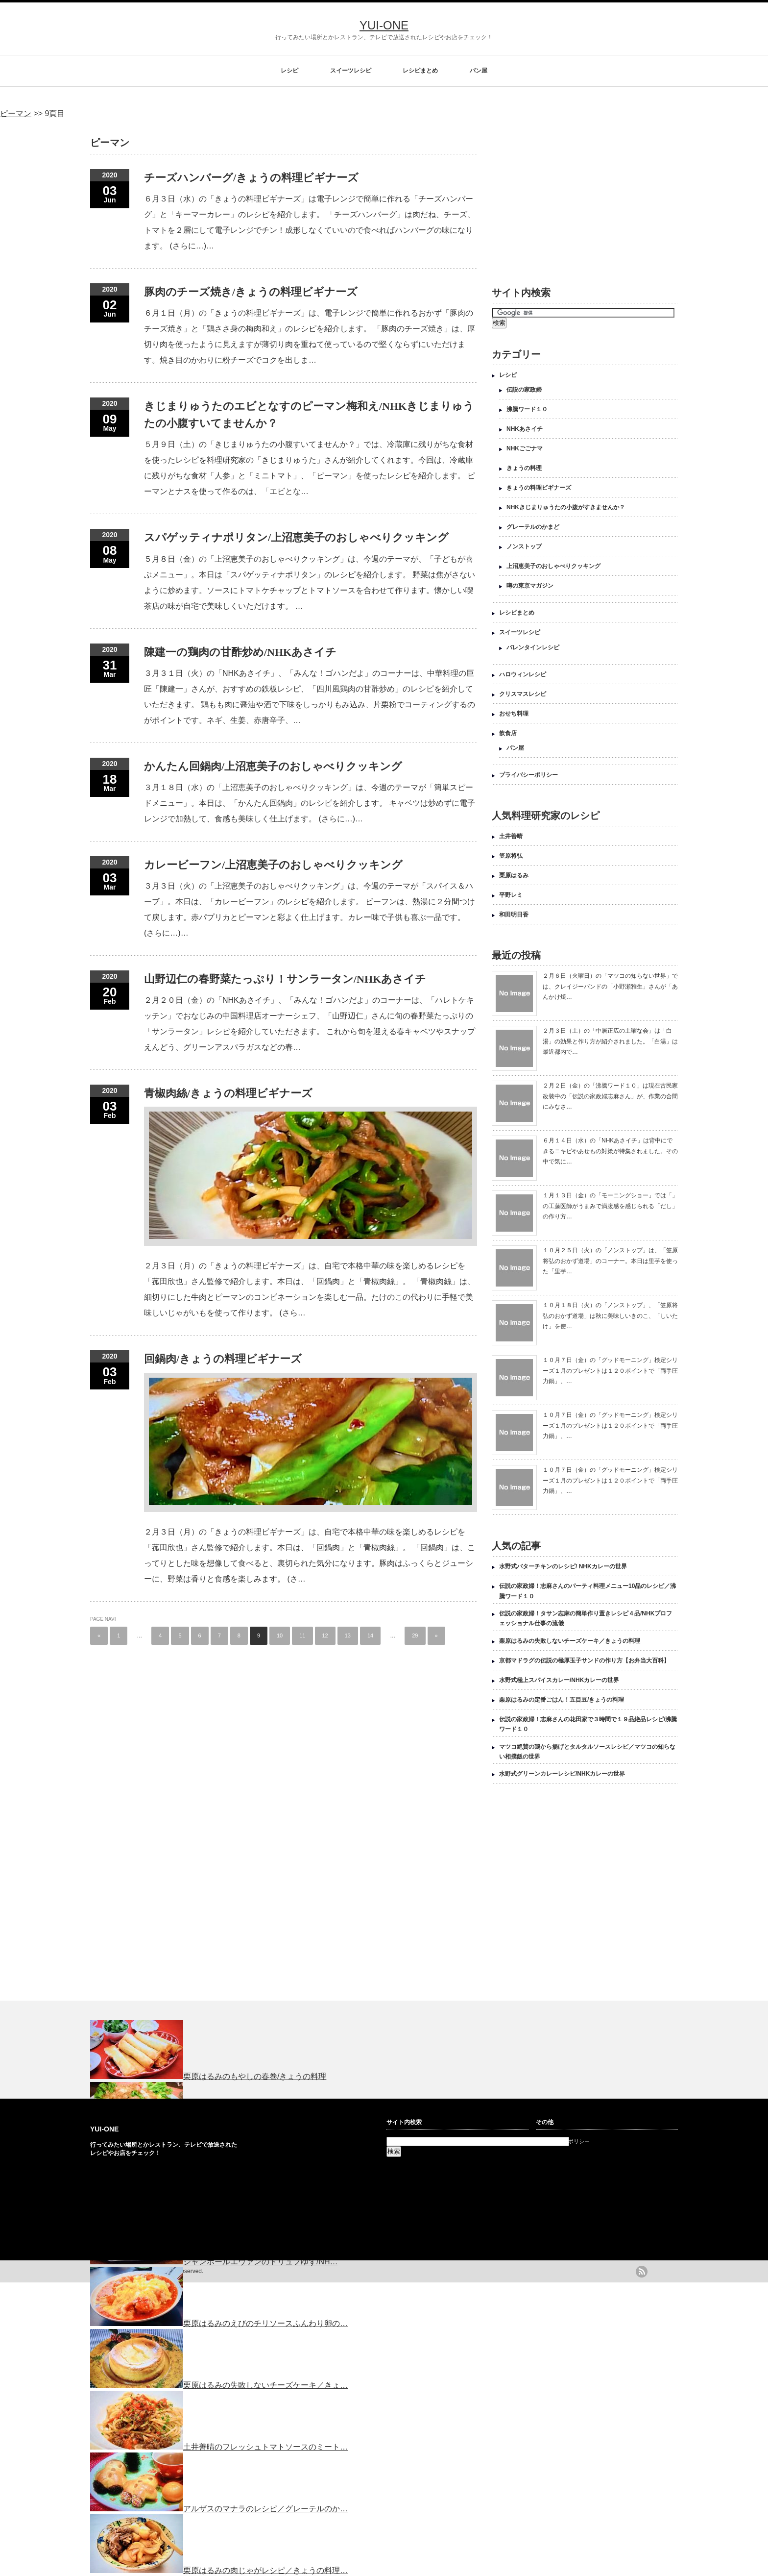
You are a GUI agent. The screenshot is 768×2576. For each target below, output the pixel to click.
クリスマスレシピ (522, 694)
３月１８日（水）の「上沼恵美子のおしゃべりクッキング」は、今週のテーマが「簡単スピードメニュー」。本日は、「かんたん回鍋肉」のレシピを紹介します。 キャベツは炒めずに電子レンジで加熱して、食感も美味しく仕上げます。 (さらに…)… (309, 803)
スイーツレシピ (350, 70)
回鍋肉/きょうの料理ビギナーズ (223, 1359)
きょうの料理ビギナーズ (538, 487)
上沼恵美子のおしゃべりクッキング (553, 566)
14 (370, 1635)
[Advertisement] (574, 196)
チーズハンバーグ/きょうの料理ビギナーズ (251, 178)
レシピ (289, 70)
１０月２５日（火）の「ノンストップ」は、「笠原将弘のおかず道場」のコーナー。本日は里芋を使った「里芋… (610, 1261)
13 (348, 1635)
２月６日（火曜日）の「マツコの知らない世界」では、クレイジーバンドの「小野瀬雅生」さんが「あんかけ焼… (610, 986)
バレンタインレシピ (532, 647)
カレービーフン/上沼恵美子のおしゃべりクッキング (273, 865)
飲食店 (508, 733)
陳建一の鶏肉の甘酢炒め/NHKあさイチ (240, 652)
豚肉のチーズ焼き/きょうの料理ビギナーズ (251, 292)
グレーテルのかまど (532, 526)
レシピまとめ (420, 70)
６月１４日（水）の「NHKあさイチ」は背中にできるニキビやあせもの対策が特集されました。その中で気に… (610, 1151)
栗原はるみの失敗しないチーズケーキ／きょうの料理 (569, 1640)
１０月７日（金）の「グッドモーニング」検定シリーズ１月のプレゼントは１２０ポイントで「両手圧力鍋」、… (610, 1371)
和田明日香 (513, 914)
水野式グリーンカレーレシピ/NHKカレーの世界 (562, 1773)
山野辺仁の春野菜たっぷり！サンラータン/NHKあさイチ (285, 979)
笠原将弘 (511, 855)
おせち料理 (513, 713)
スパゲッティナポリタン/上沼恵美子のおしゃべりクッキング (296, 537)
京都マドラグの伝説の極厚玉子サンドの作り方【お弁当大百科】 (584, 1660)
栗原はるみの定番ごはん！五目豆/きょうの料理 (561, 1699)
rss (642, 2272)
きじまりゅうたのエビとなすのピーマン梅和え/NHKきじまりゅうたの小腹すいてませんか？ (309, 414)
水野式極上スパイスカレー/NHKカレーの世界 (559, 1680)
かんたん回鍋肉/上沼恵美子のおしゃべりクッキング (273, 766)
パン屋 (478, 70)
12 (325, 1635)
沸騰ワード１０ (527, 409)
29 (415, 1635)
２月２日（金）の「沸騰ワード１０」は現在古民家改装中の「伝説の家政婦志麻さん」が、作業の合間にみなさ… (610, 1096)
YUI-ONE (384, 25)
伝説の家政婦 (524, 389)
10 (280, 1635)
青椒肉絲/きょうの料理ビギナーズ (228, 1093)
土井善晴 (511, 836)
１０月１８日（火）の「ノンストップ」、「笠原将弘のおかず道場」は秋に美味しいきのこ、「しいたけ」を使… (610, 1316)
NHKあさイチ (524, 428)
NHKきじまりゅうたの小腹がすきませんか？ (565, 507)
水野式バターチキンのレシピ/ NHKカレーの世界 (563, 1566)
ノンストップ (524, 546)
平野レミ (511, 895)
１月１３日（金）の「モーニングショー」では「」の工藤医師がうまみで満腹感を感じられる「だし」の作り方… (610, 1206)
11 (302, 1635)
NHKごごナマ (524, 448)
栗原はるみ (513, 875)
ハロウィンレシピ (522, 674)
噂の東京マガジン (529, 585)
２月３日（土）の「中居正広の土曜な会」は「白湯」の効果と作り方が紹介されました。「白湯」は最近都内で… (610, 1041)
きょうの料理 (524, 468)
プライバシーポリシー (528, 774)
